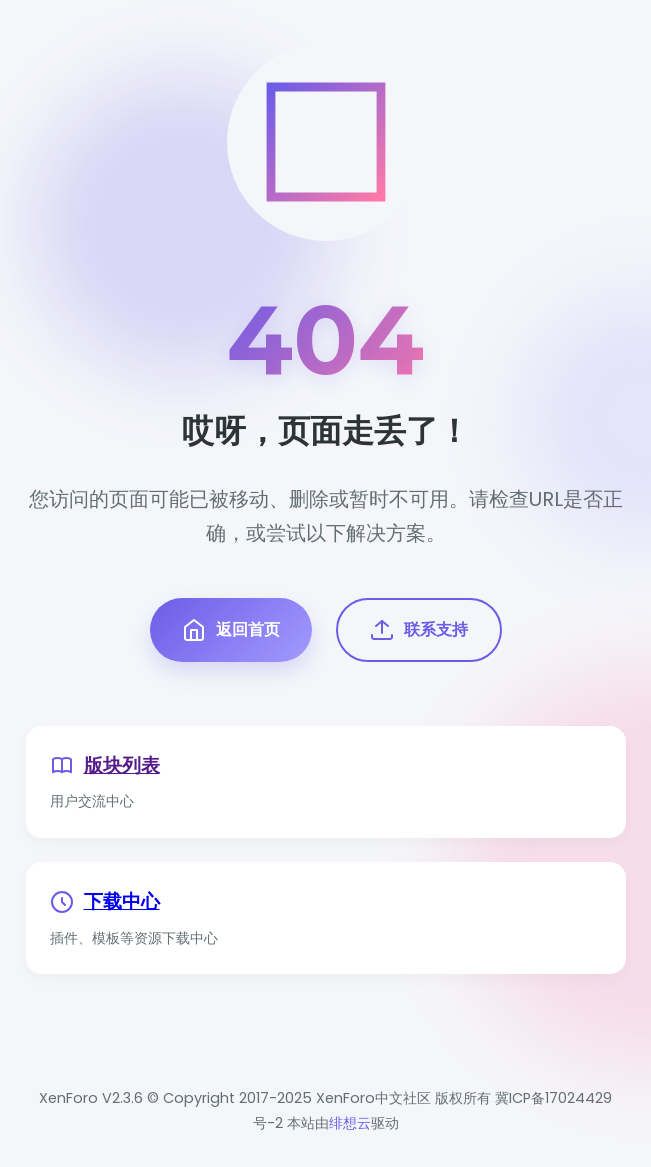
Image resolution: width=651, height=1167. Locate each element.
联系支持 (419, 630)
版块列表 (122, 765)
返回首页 (231, 630)
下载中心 (122, 901)
